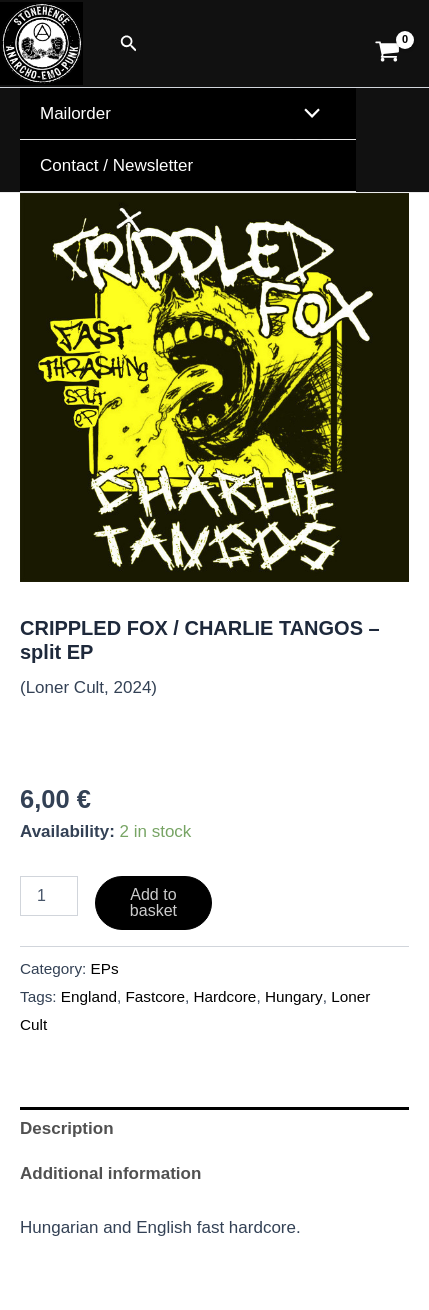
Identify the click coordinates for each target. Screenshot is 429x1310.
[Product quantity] (49, 896)
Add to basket (153, 902)
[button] (129, 44)
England (89, 996)
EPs (105, 968)
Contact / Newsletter (116, 165)
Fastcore (155, 996)
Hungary (294, 996)
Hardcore (224, 996)
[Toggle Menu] (307, 114)
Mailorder (75, 113)
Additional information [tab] (110, 1173)
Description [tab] (67, 1128)
